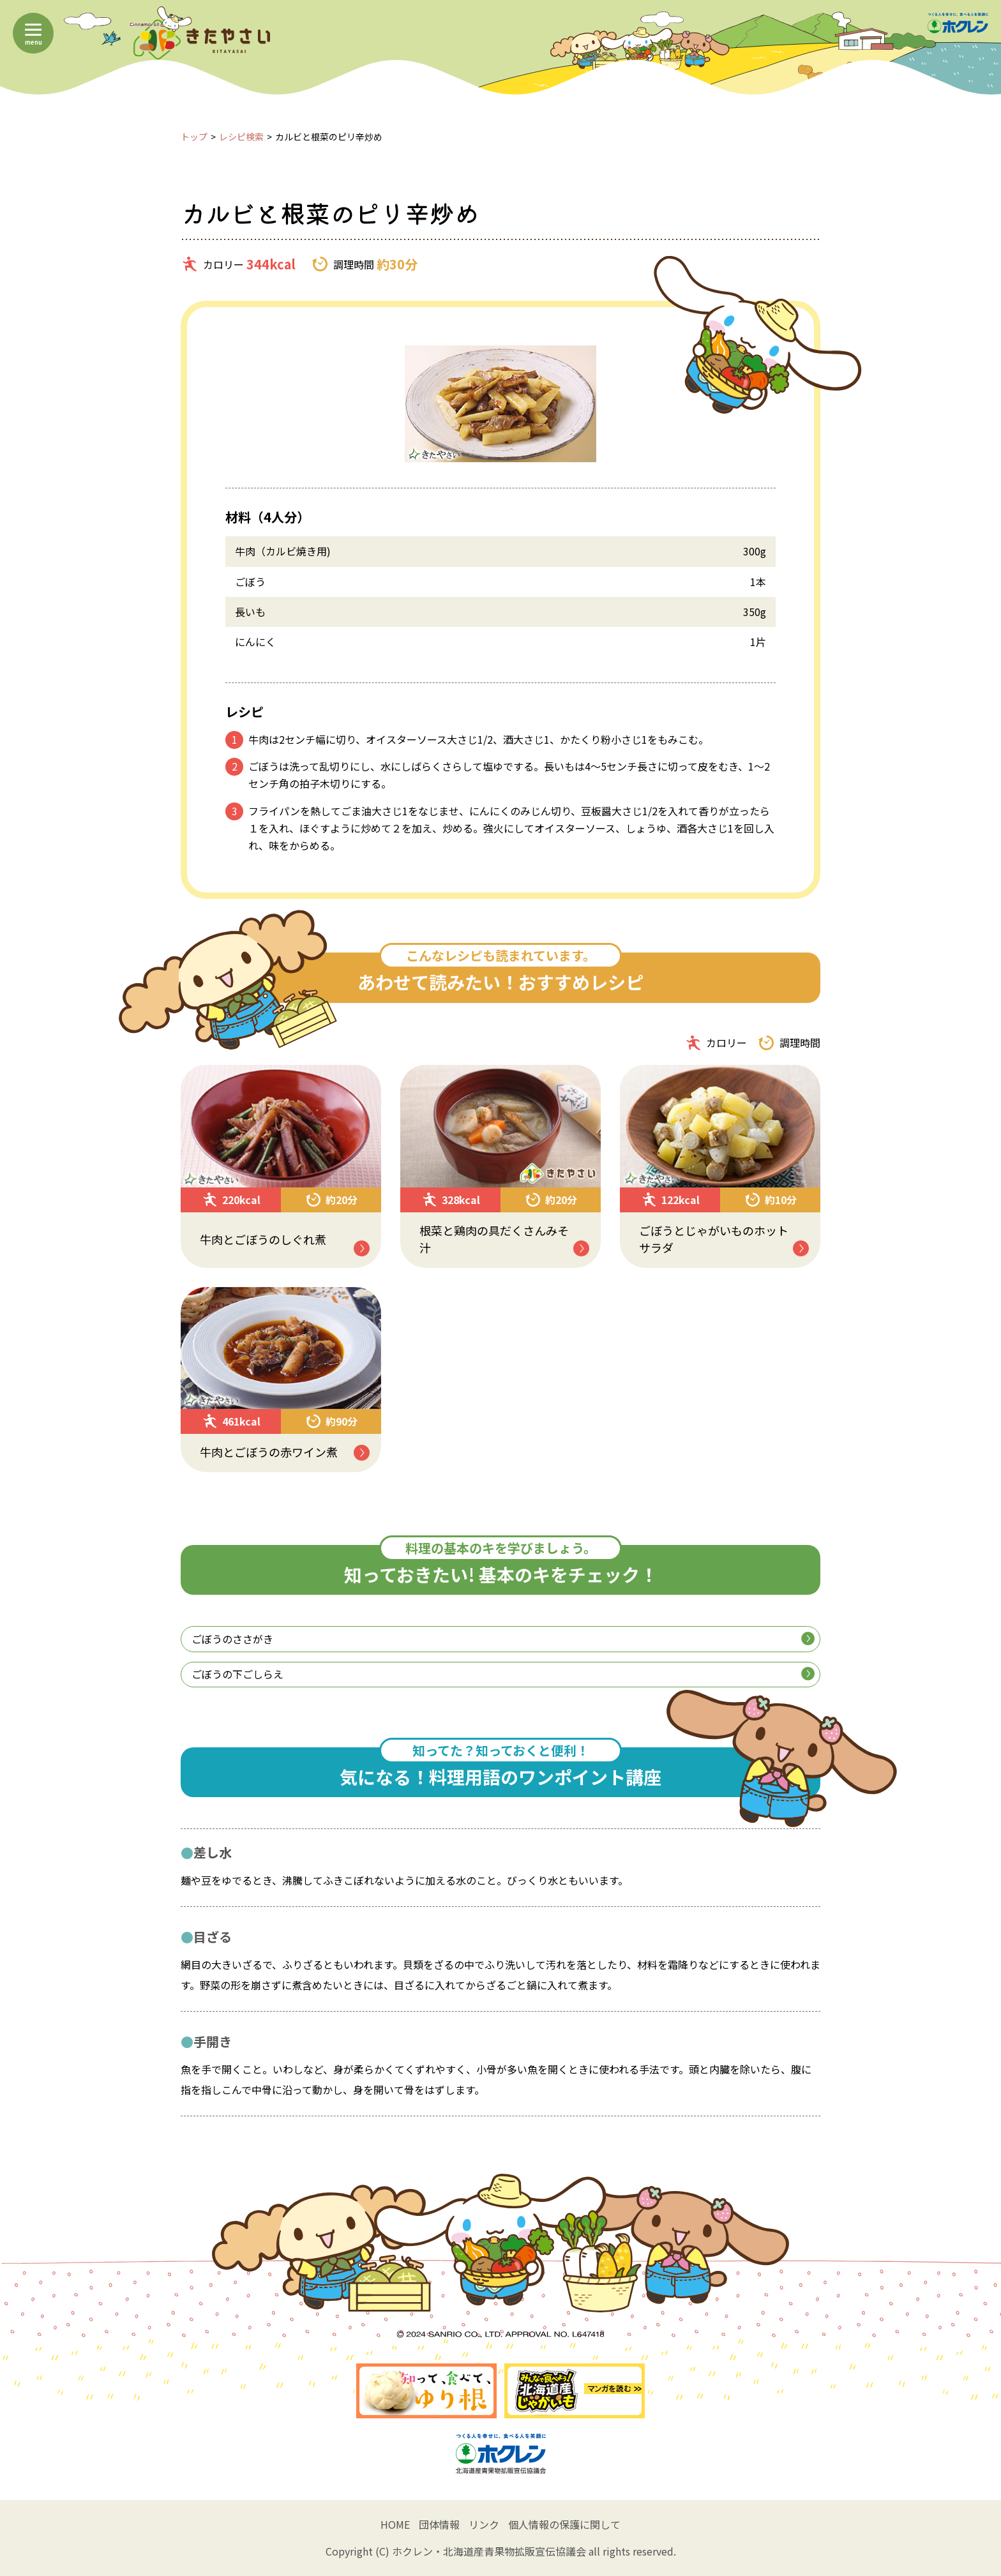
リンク (484, 2524)
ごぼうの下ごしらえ (503, 1674)
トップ (194, 136)
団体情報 (439, 2524)
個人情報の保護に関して (564, 2524)
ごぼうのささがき (503, 1638)
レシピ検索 (241, 136)
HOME (395, 2524)
